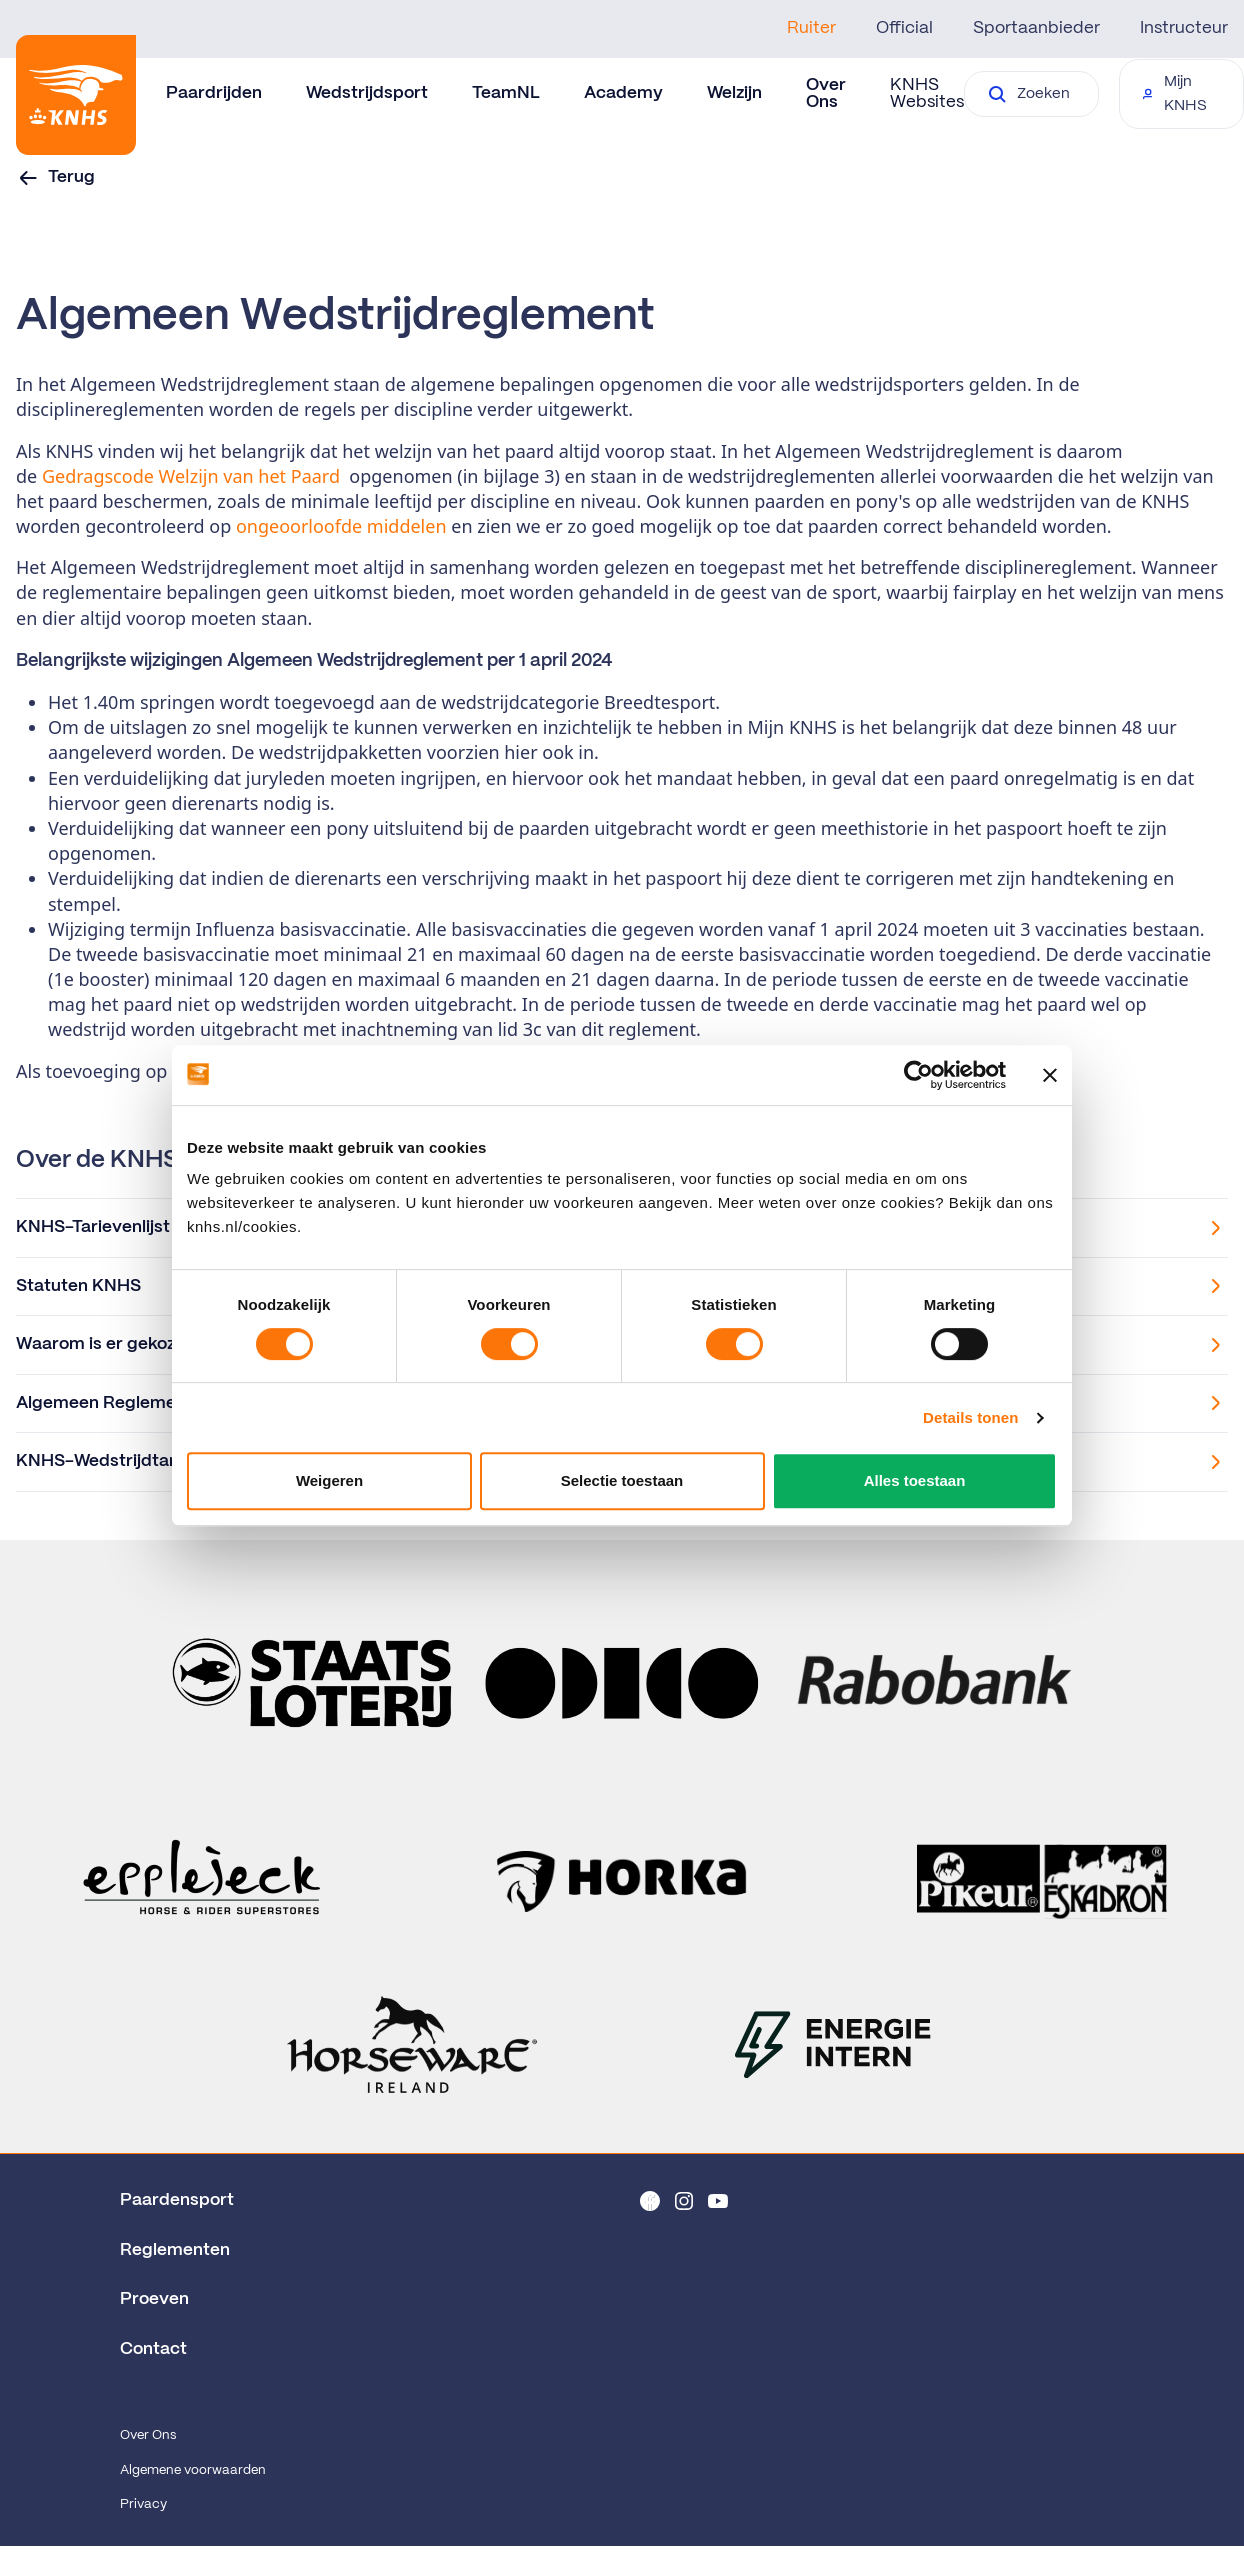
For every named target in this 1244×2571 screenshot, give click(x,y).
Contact (153, 2349)
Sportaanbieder (1036, 28)
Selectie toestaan (622, 1480)
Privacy (143, 2504)
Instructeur (1184, 28)
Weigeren (329, 1480)
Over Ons (148, 2435)
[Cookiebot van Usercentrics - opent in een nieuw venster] (918, 1075)
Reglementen (175, 2250)
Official (904, 28)
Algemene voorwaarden (193, 2470)
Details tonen (970, 1417)
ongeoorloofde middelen (341, 526)
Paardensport (177, 2200)
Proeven (154, 2299)
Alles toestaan (915, 1480)
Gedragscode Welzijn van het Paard (191, 476)
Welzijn (734, 93)
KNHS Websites (927, 93)
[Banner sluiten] (1050, 1075)
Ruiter (811, 28)
